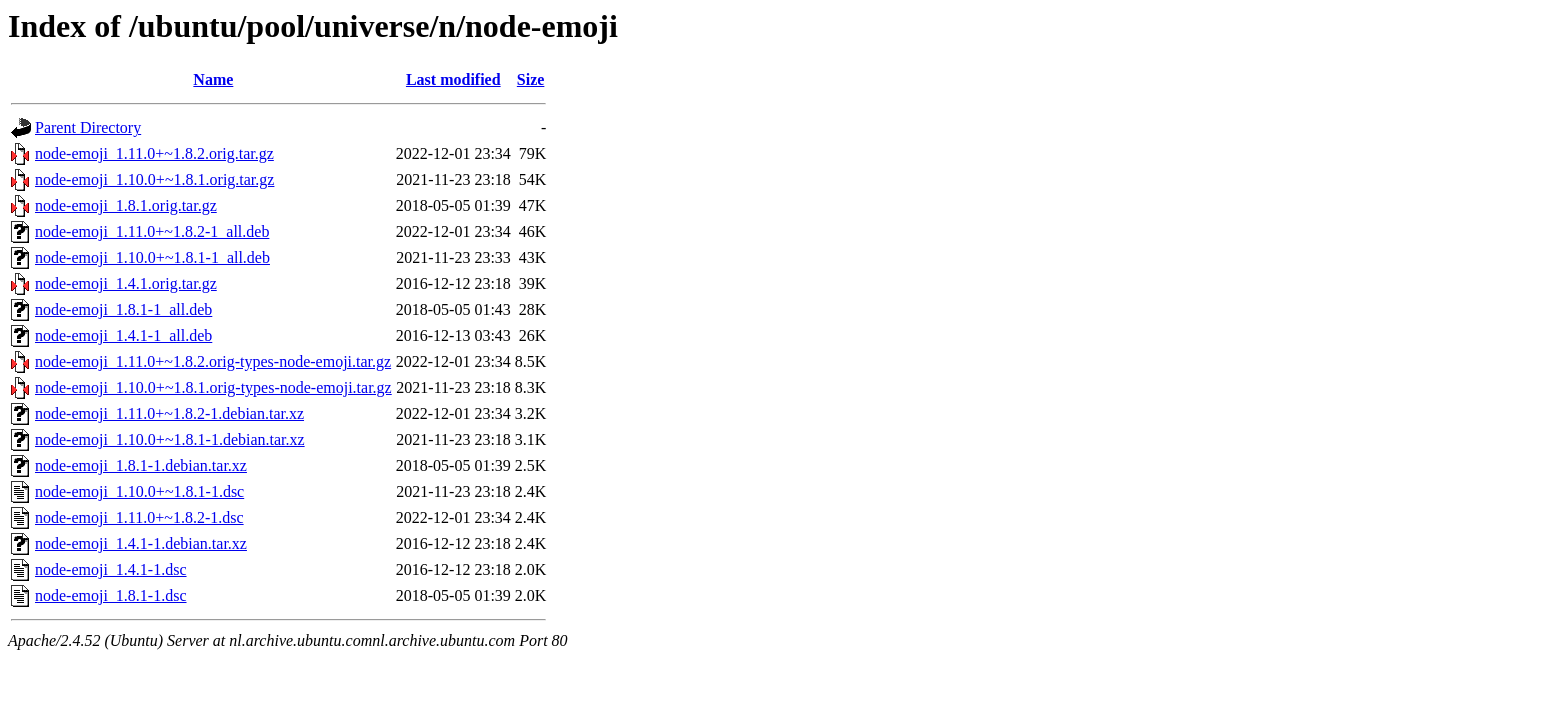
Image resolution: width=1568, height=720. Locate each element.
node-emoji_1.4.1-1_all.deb (123, 335)
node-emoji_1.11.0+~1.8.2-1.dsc (139, 517)
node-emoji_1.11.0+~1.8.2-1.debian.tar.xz (169, 413)
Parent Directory (88, 127)
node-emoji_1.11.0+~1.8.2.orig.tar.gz (154, 153)
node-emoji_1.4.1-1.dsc (111, 569)
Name (213, 79)
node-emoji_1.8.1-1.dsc (111, 595)
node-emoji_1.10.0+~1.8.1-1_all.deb (152, 257)
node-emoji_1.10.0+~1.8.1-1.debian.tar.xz (170, 439)
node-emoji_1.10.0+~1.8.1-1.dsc (139, 491)
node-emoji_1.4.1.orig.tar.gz (126, 283)
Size (531, 79)
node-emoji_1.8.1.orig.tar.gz (126, 205)
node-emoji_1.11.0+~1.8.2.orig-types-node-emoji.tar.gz (213, 361)
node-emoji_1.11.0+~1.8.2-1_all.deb (152, 231)
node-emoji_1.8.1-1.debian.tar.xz (141, 465)
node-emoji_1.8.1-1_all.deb (123, 309)
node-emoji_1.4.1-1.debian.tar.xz (141, 543)
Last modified (453, 79)
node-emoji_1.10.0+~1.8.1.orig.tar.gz (154, 179)
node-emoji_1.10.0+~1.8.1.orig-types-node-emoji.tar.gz (213, 387)
